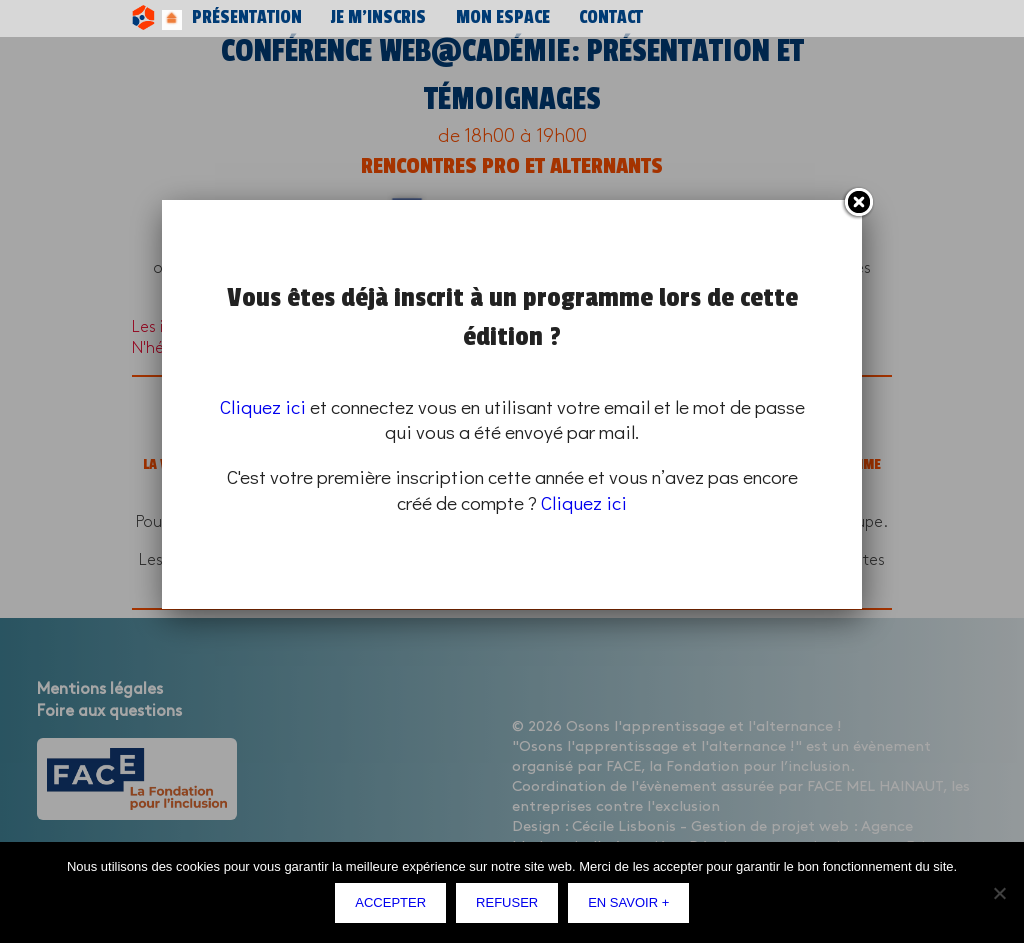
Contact (485, 18)
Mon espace (408, 18)
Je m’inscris (320, 18)
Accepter (395, 907)
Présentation (225, 18)
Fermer (858, 203)
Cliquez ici (263, 406)
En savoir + (633, 907)
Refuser (512, 907)
